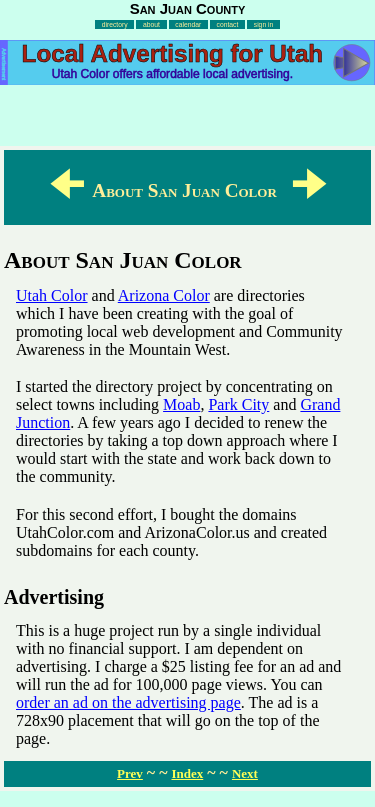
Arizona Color (164, 295)
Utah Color (52, 295)
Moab (181, 404)
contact (228, 24)
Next (245, 773)
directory (115, 24)
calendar (188, 24)
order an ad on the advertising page (128, 702)
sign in (264, 24)
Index (187, 773)
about (151, 24)
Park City (238, 404)
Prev (130, 773)
